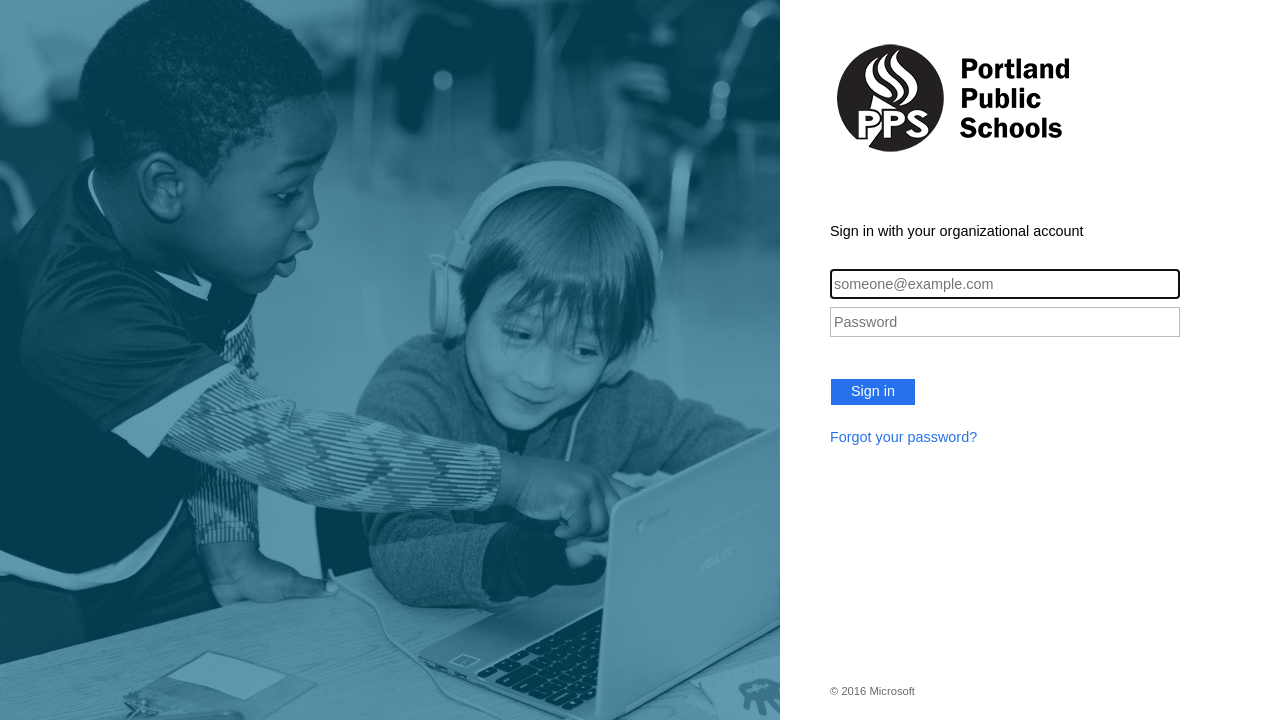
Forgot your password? (903, 437)
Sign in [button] (873, 391)
